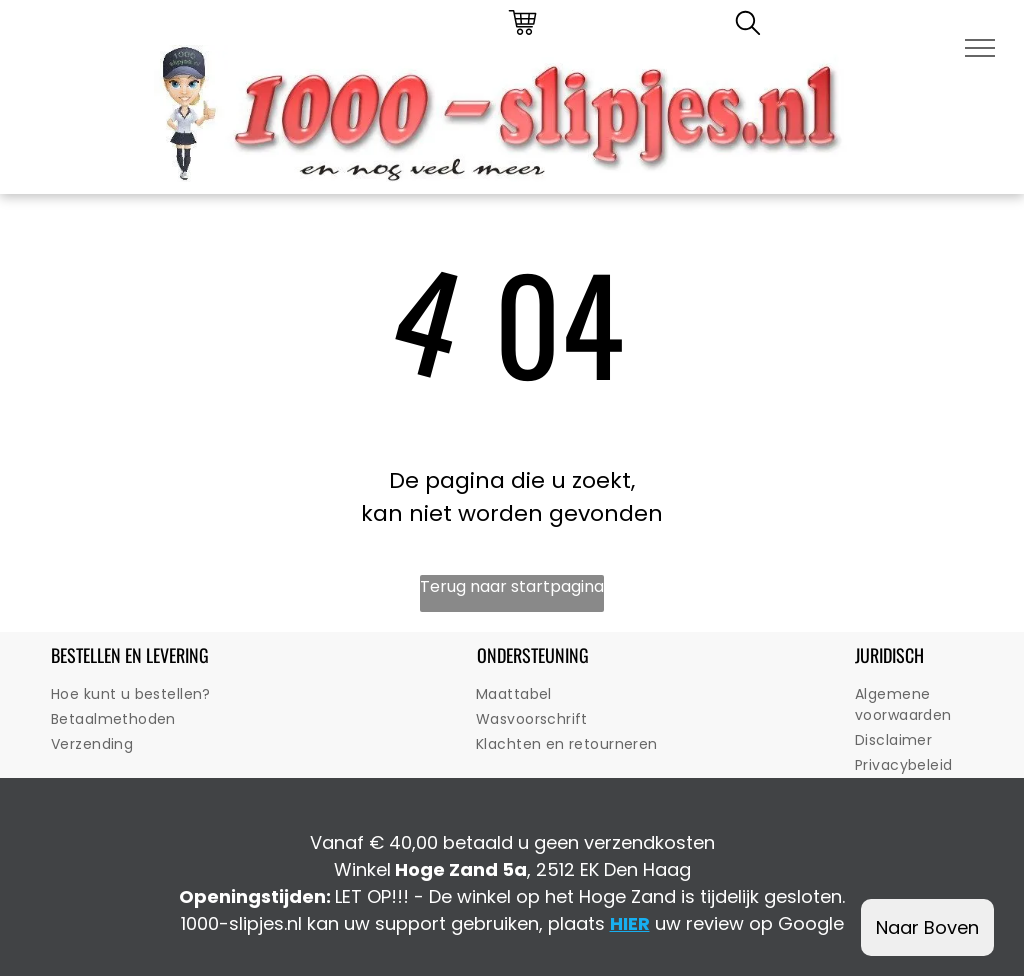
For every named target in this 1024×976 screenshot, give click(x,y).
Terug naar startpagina (512, 586)
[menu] (980, 48)
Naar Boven (927, 927)
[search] (748, 26)
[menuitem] (178, 694)
